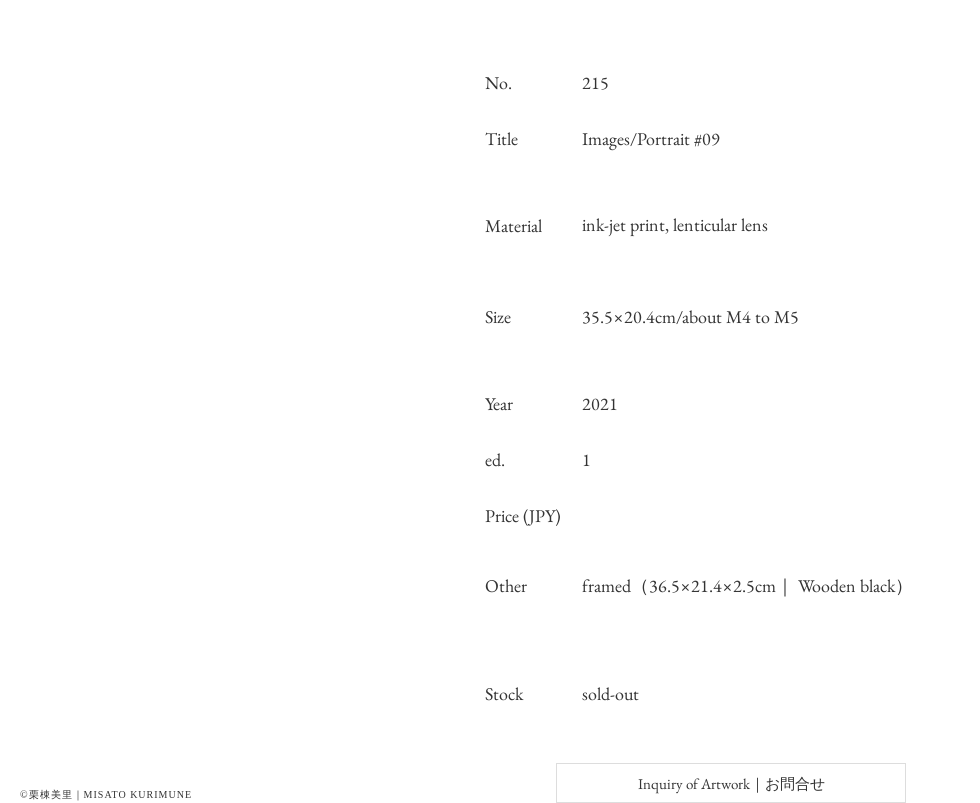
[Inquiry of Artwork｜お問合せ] (731, 783)
